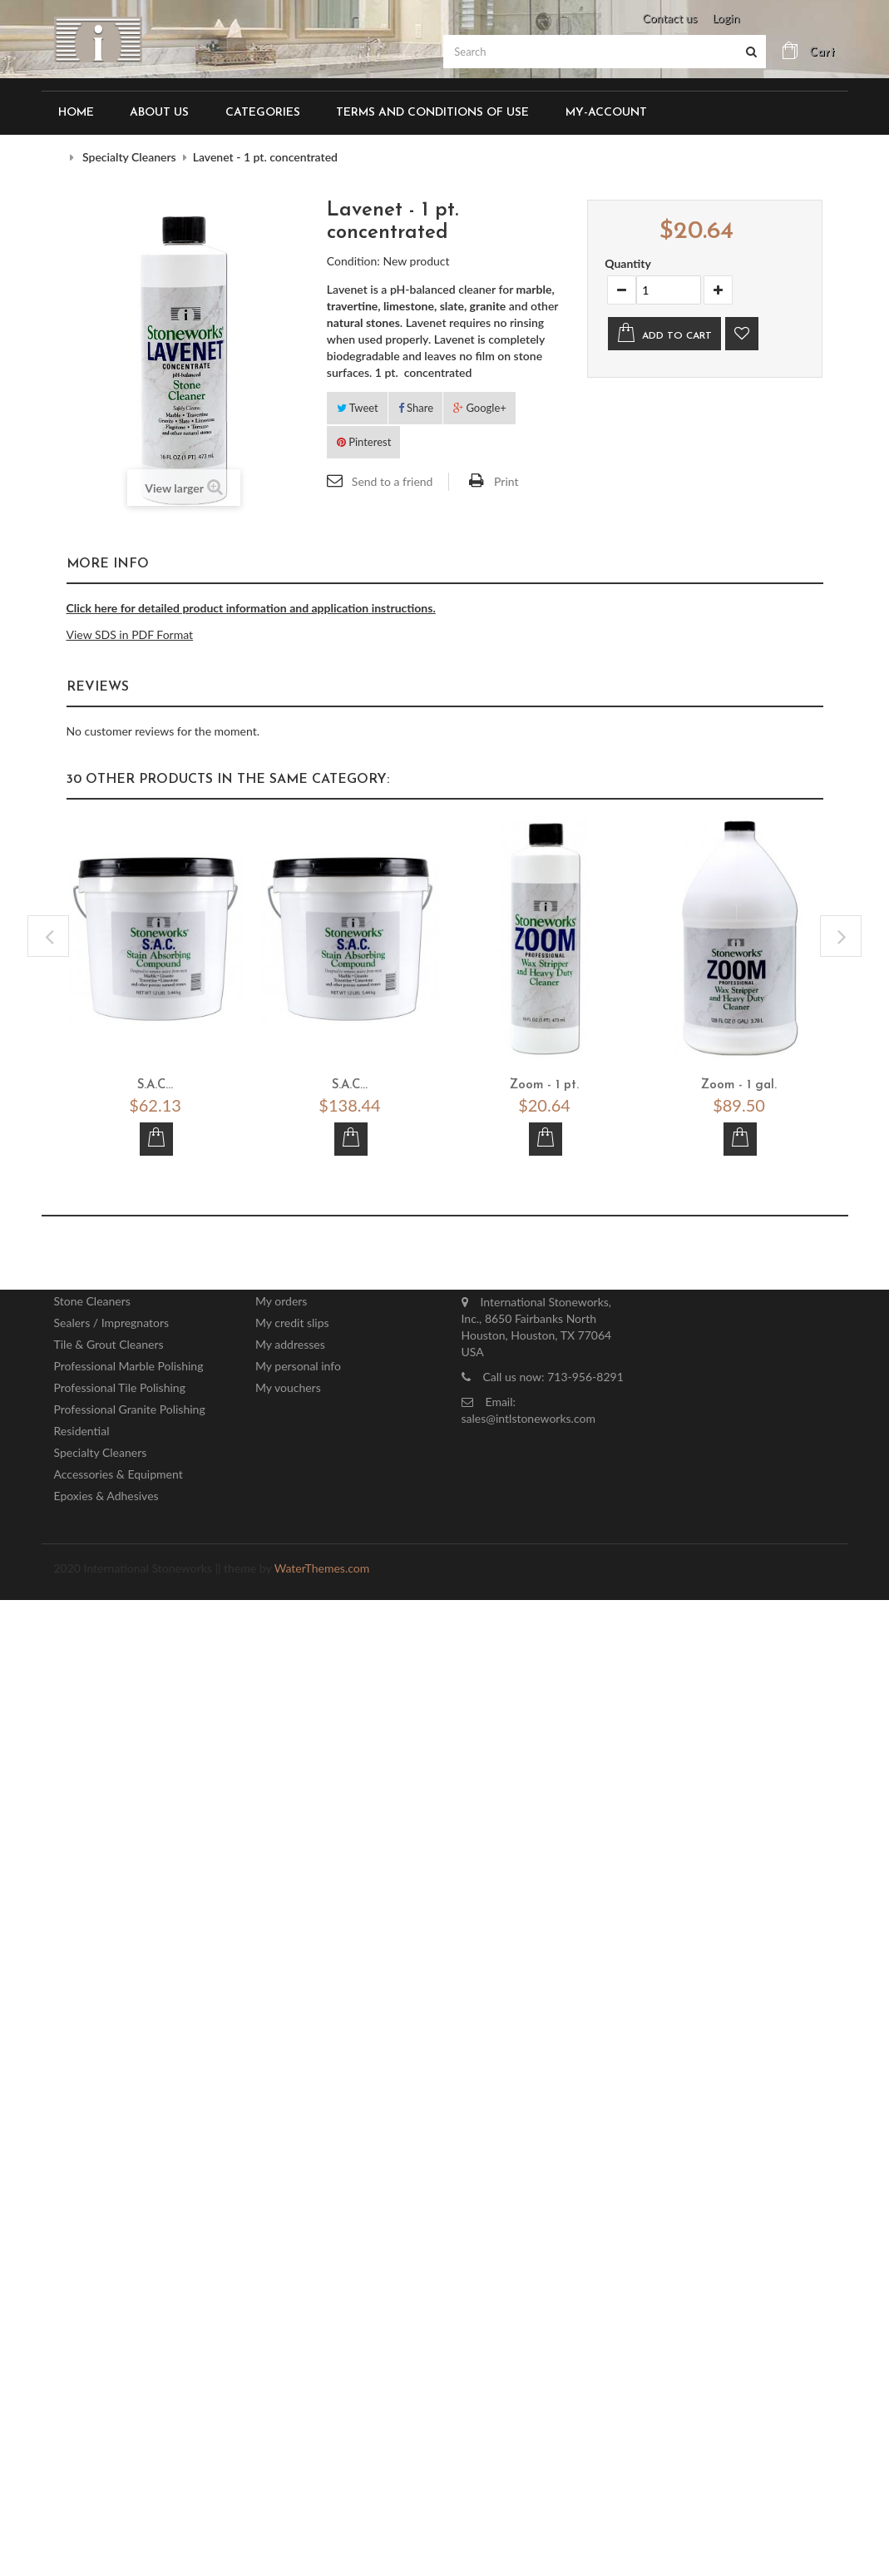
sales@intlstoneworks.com (528, 1412)
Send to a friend (392, 475)
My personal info (298, 1360)
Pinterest (364, 436)
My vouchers (288, 1382)
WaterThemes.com (321, 1562)
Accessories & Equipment (118, 1468)
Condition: (353, 255)
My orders (281, 1295)
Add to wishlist (741, 327)
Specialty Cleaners (100, 1446)
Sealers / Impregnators (112, 1317)
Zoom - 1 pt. (544, 1079)
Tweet (357, 402)
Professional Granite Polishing (129, 1403)
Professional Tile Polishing (119, 1382)
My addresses (290, 1338)
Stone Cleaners (92, 1295)
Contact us (669, 18)
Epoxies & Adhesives (106, 1490)
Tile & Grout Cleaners (109, 1338)
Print (506, 475)
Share (415, 402)
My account (308, 1259)
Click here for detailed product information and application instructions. (251, 602)
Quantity (628, 257)
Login (725, 18)
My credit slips (292, 1317)
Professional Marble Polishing (129, 1360)
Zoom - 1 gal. (739, 1079)
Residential (82, 1425)
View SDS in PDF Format (130, 629)
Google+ (479, 402)
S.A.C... (155, 1079)
